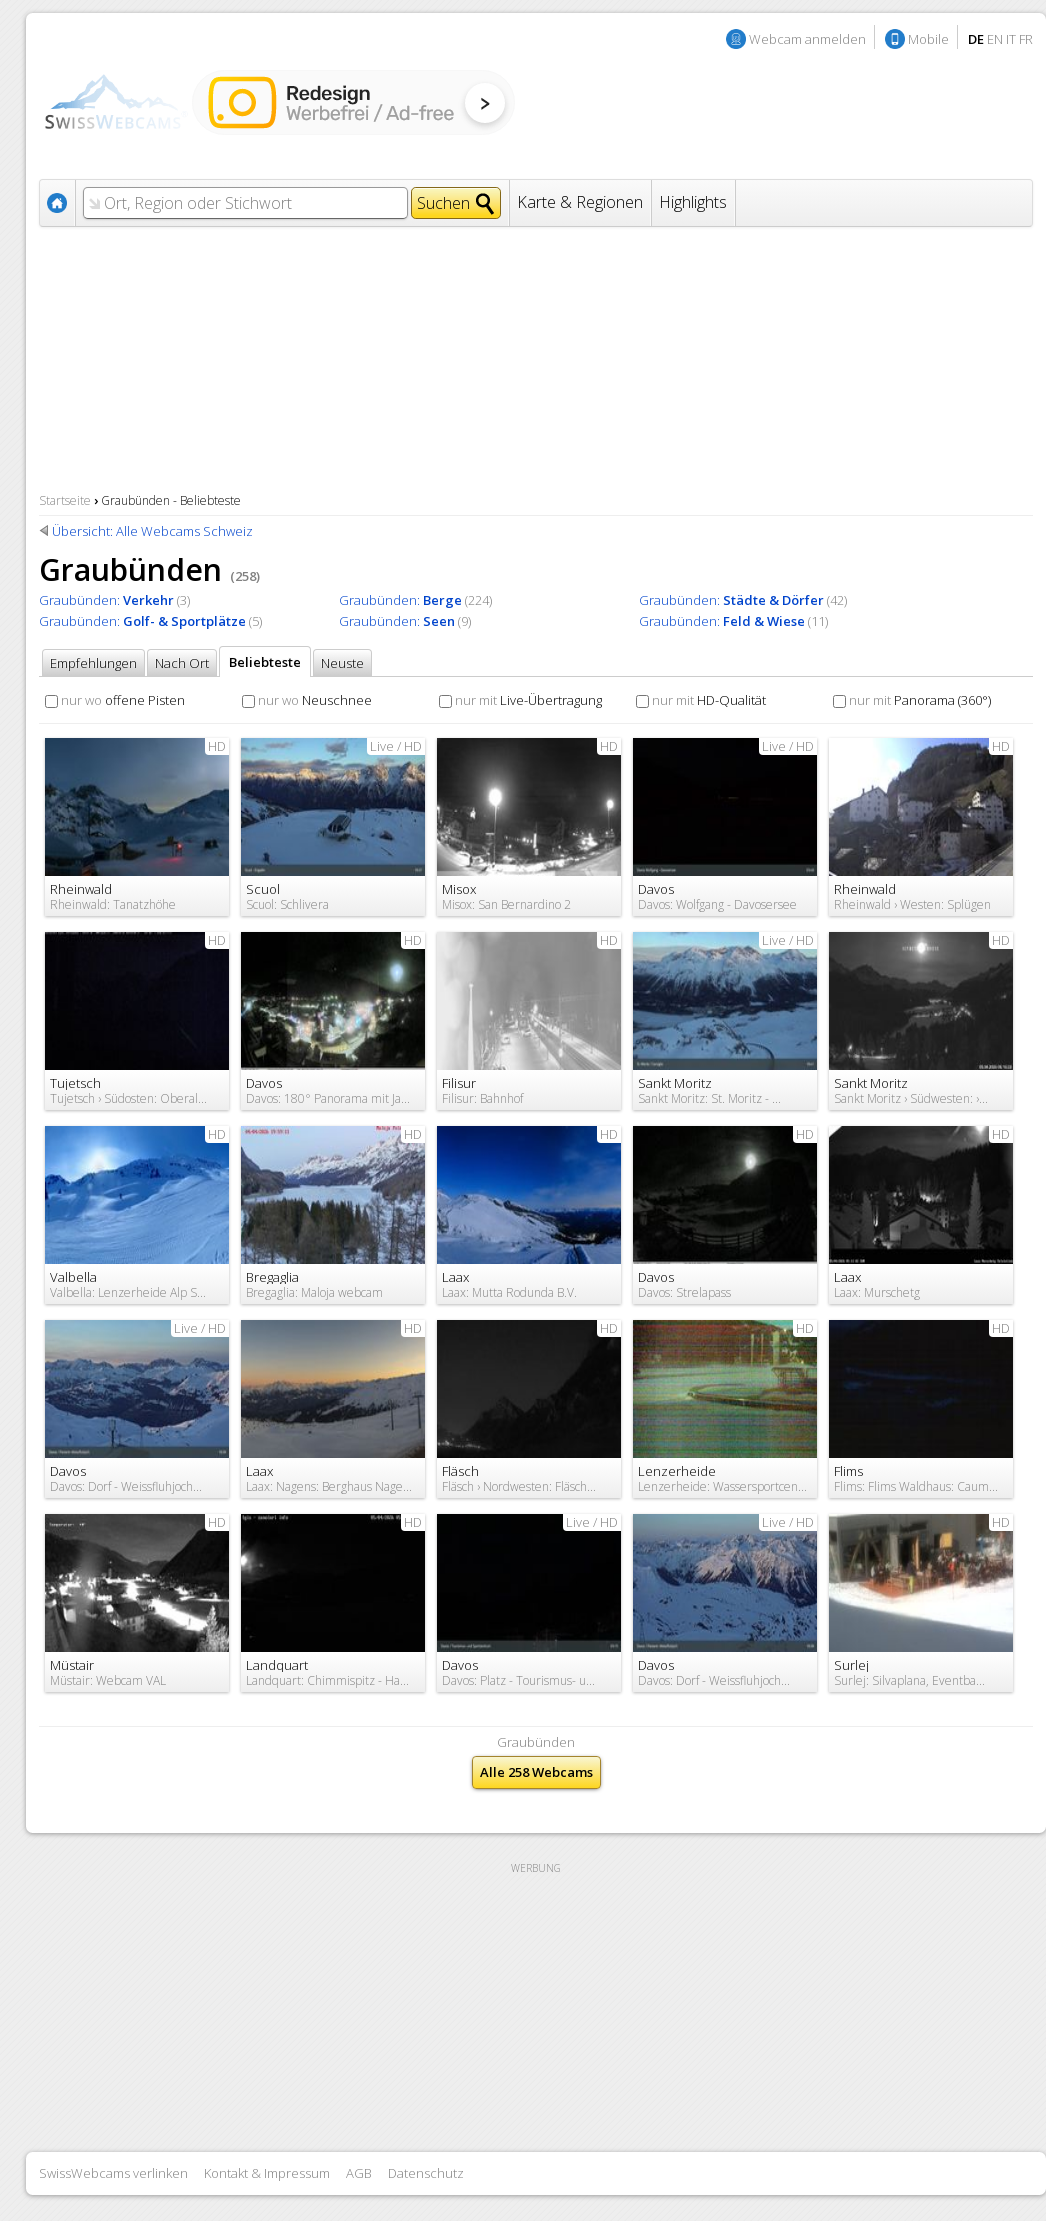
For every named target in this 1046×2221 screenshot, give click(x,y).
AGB (359, 2173)
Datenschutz (426, 2173)
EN (995, 39)
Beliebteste (265, 662)
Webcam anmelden (807, 39)
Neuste (342, 663)
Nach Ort (182, 663)
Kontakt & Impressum (267, 2173)
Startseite (65, 500)
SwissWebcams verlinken (113, 2173)
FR (1026, 39)
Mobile (928, 39)
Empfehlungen (93, 663)
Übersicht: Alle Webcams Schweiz (152, 531)
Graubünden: (106, 600)
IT (1011, 39)
